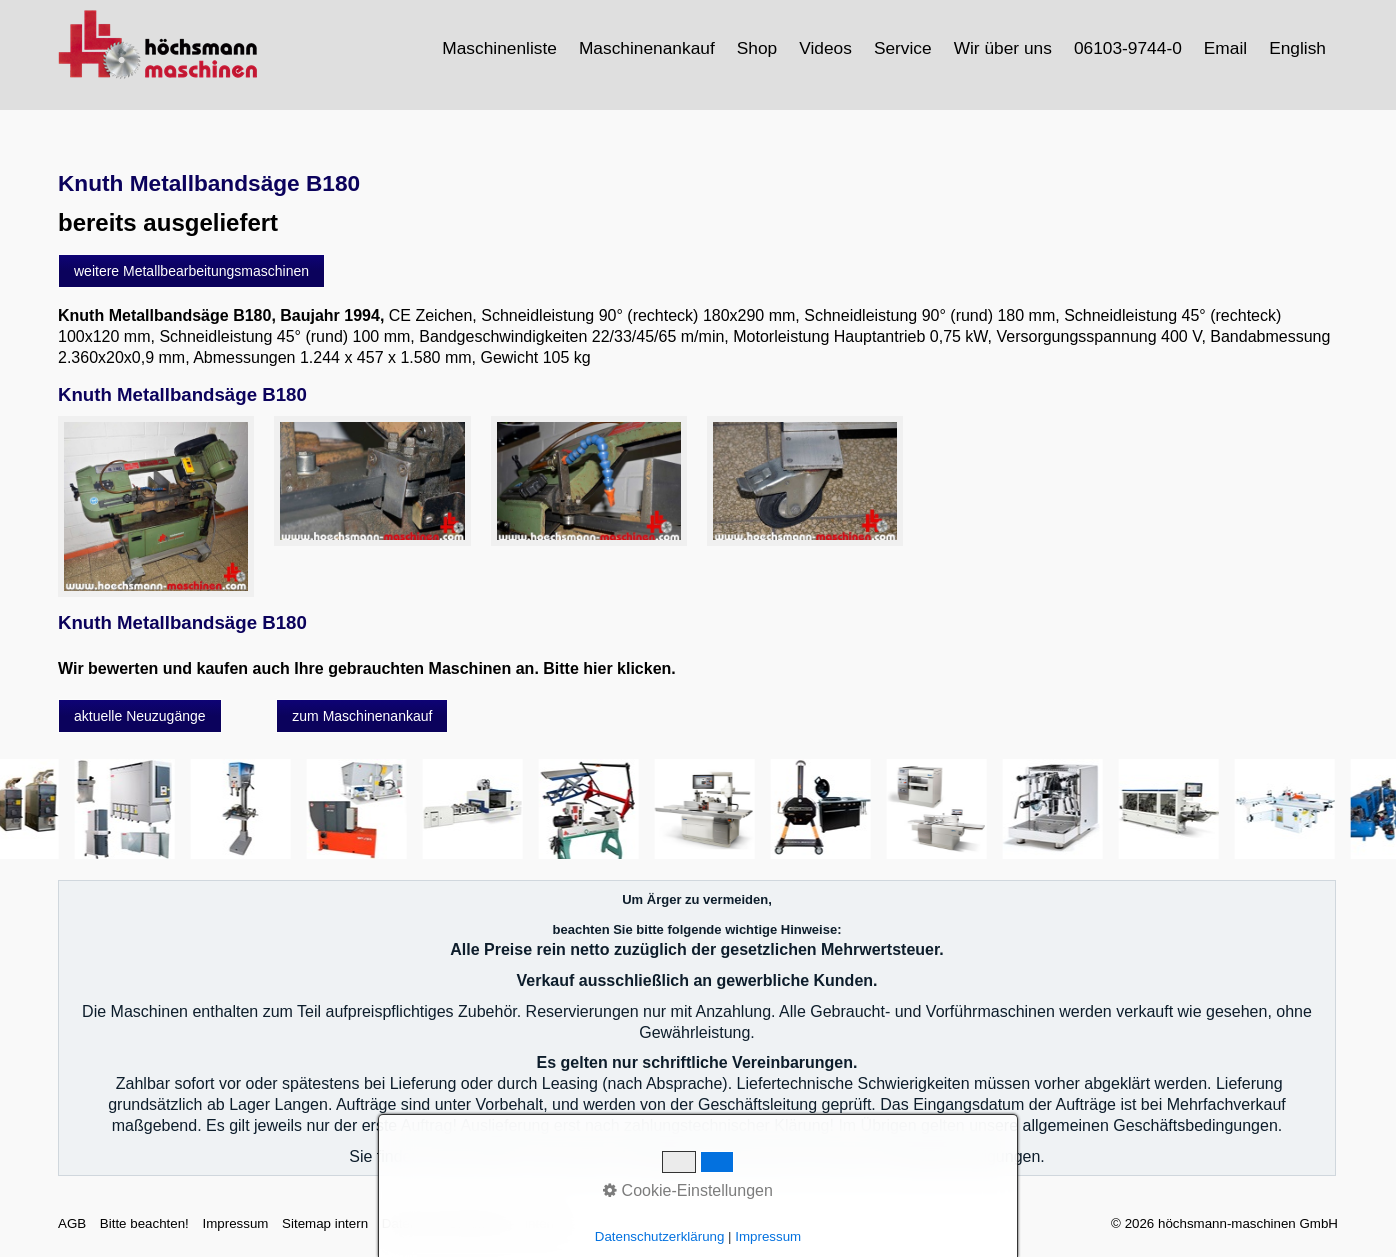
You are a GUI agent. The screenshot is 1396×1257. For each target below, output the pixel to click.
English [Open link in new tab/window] (1297, 48)
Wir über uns (1003, 48)
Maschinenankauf (647, 48)
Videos (825, 48)
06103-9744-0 (1128, 48)
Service (903, 48)
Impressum (235, 1223)
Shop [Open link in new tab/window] (757, 48)
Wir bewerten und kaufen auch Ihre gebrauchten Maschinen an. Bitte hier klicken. (367, 668)
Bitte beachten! (144, 1223)
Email (1225, 48)
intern (541, 1223)
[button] (191, 271)
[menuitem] (500, 48)
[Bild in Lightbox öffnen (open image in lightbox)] (156, 506)
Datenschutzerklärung (447, 1223)
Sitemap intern (325, 1223)
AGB (72, 1223)
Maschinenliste (499, 48)
